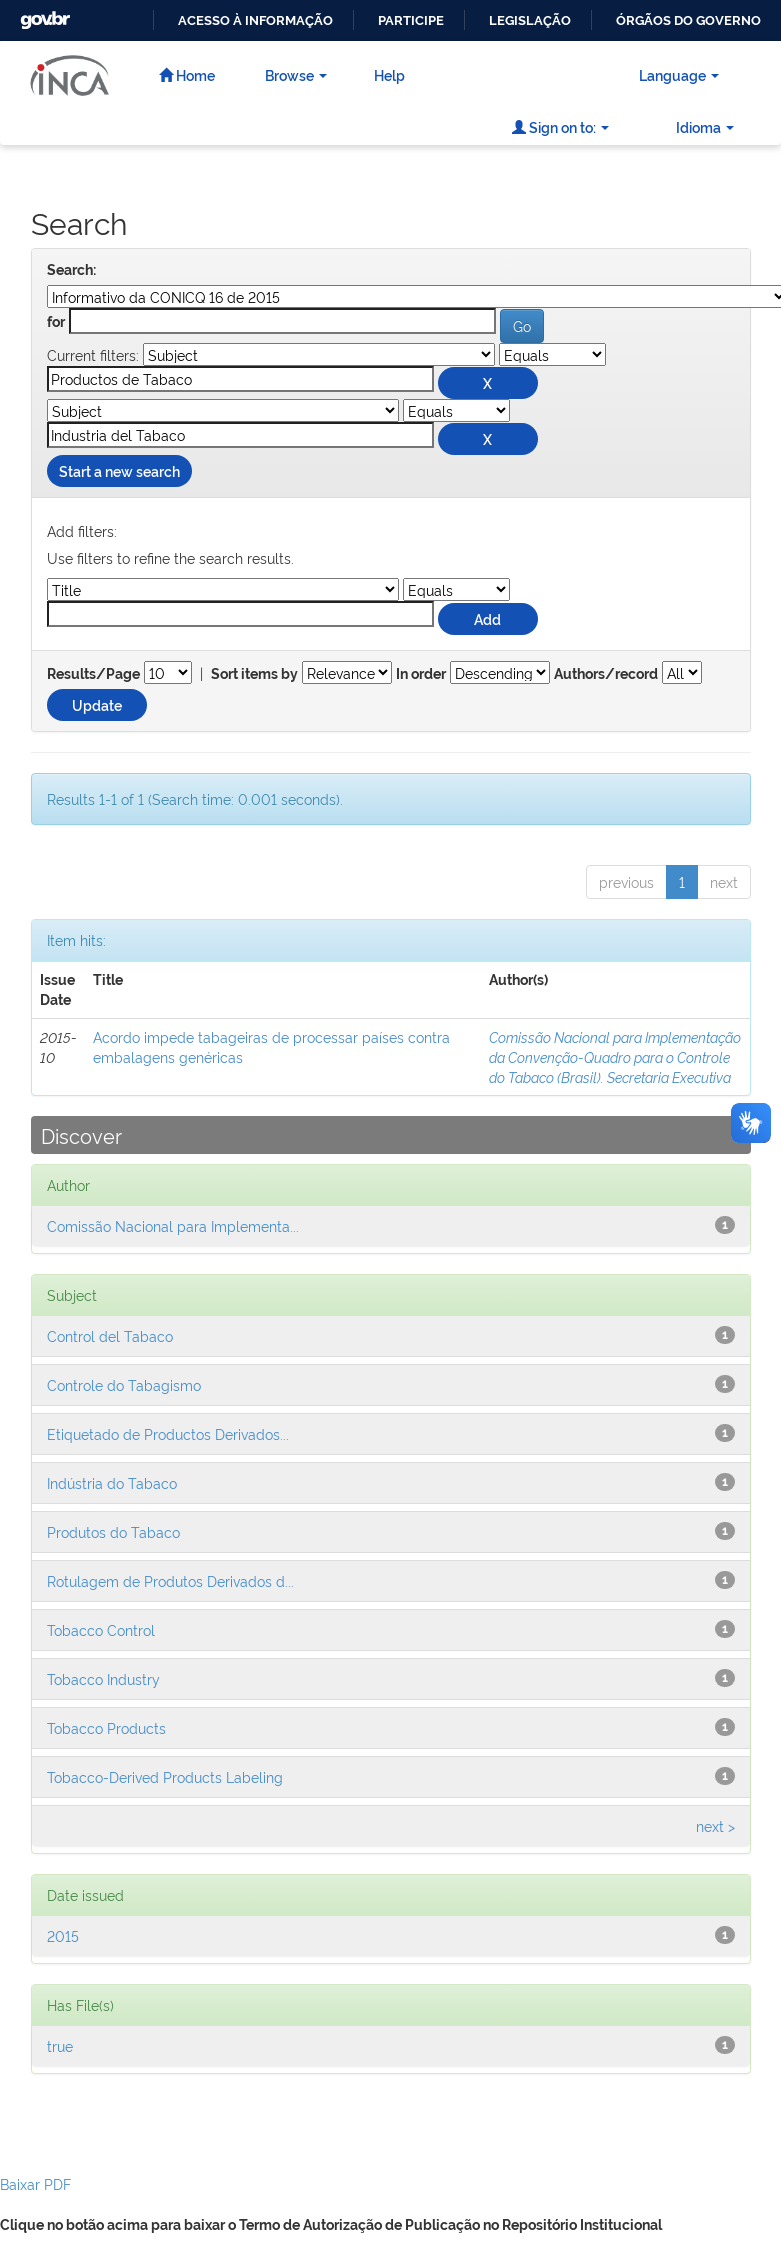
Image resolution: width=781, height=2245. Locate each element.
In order (421, 674)
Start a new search (119, 470)
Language (679, 74)
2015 (63, 1935)
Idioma (705, 126)
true (60, 2045)
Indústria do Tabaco (112, 1482)
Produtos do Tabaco (113, 1531)
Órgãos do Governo (688, 20)
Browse (296, 74)
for (56, 322)
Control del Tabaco (110, 1335)
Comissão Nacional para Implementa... (173, 1225)
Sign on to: (560, 126)
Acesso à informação (255, 20)
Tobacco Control (101, 1629)
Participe (411, 20)
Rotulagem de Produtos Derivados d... (170, 1580)
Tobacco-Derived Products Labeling (165, 1776)
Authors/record (606, 674)
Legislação (530, 20)
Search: (71, 270)
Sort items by (254, 674)
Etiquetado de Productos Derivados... (168, 1433)
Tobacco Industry (103, 1678)
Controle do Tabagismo (124, 1384)
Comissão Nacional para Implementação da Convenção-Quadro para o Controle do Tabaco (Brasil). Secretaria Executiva (615, 1056)
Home (187, 74)
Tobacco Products (106, 1727)
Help (389, 74)
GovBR (43, 14)
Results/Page (93, 674)
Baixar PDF (35, 2183)
